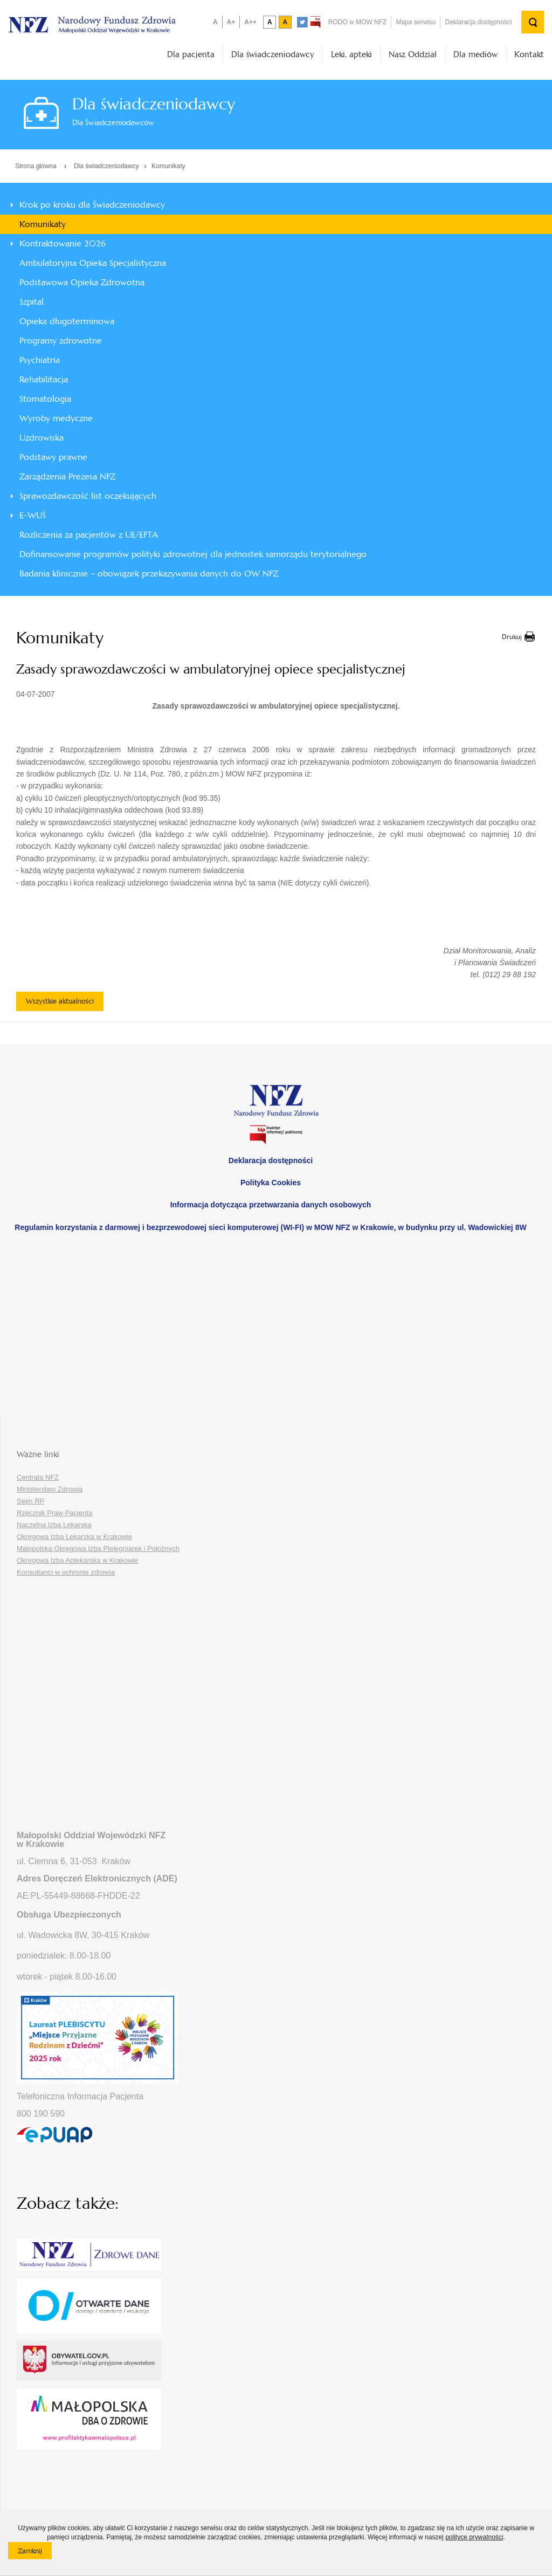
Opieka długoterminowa (66, 321)
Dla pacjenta (191, 54)
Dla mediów (475, 54)
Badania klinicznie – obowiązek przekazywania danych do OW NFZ (148, 573)
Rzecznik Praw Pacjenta (54, 1513)
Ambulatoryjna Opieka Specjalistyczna (92, 263)
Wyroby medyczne (56, 418)
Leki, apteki (351, 54)
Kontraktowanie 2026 (62, 243)
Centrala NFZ (38, 1477)
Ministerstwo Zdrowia (49, 1489)
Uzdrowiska (41, 437)
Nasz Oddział (413, 54)
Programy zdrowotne (60, 340)
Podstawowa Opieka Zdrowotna (81, 282)
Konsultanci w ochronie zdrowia (66, 1572)
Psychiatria (39, 360)
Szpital (31, 301)
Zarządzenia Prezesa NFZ (67, 476)
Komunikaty (168, 166)
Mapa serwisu (416, 22)
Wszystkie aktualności (60, 1001)
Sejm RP (30, 1501)
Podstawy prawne (53, 457)
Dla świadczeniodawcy (272, 54)
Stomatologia (45, 398)
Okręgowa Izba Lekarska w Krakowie (74, 1537)
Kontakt (529, 54)
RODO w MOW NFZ (357, 22)
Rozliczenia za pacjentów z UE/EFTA (88, 534)
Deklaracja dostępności (478, 22)
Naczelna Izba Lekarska (54, 1525)
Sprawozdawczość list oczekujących (87, 496)
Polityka (270, 1182)
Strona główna (36, 166)
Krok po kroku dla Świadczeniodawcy (92, 204)
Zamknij (35, 2552)
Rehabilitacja (43, 379)
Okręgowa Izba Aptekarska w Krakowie (77, 1560)
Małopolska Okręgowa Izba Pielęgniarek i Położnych (98, 1548)
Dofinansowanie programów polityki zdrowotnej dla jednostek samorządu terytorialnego (193, 554)
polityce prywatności (474, 2537)
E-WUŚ (32, 515)
